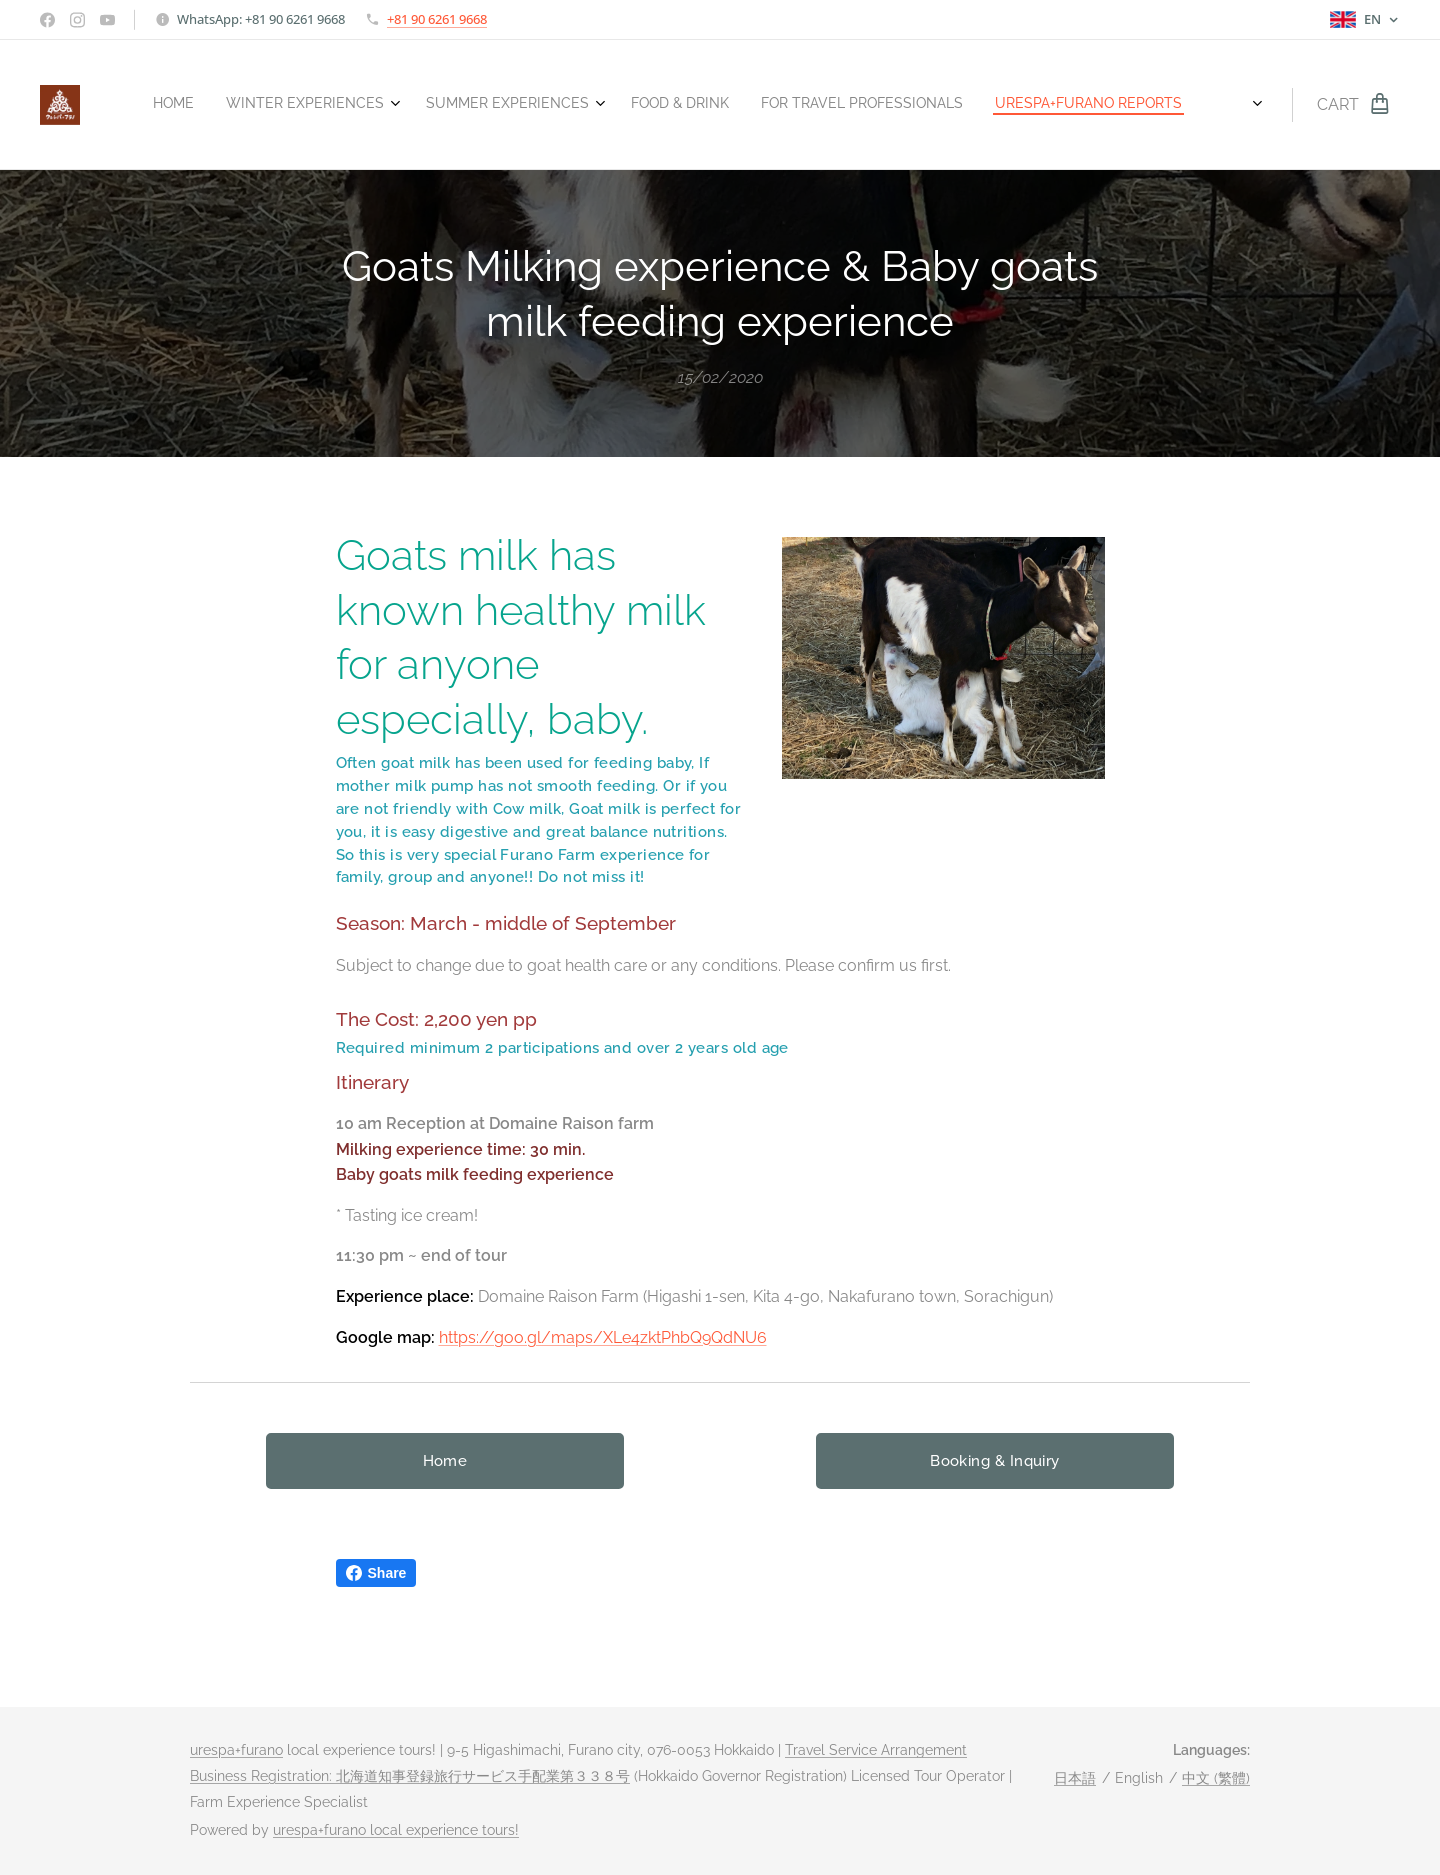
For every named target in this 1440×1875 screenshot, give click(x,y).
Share (376, 1573)
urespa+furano (236, 1750)
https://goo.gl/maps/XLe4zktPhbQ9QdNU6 (603, 1336)
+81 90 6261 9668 (437, 19)
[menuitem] (911, 105)
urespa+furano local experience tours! (396, 1830)
